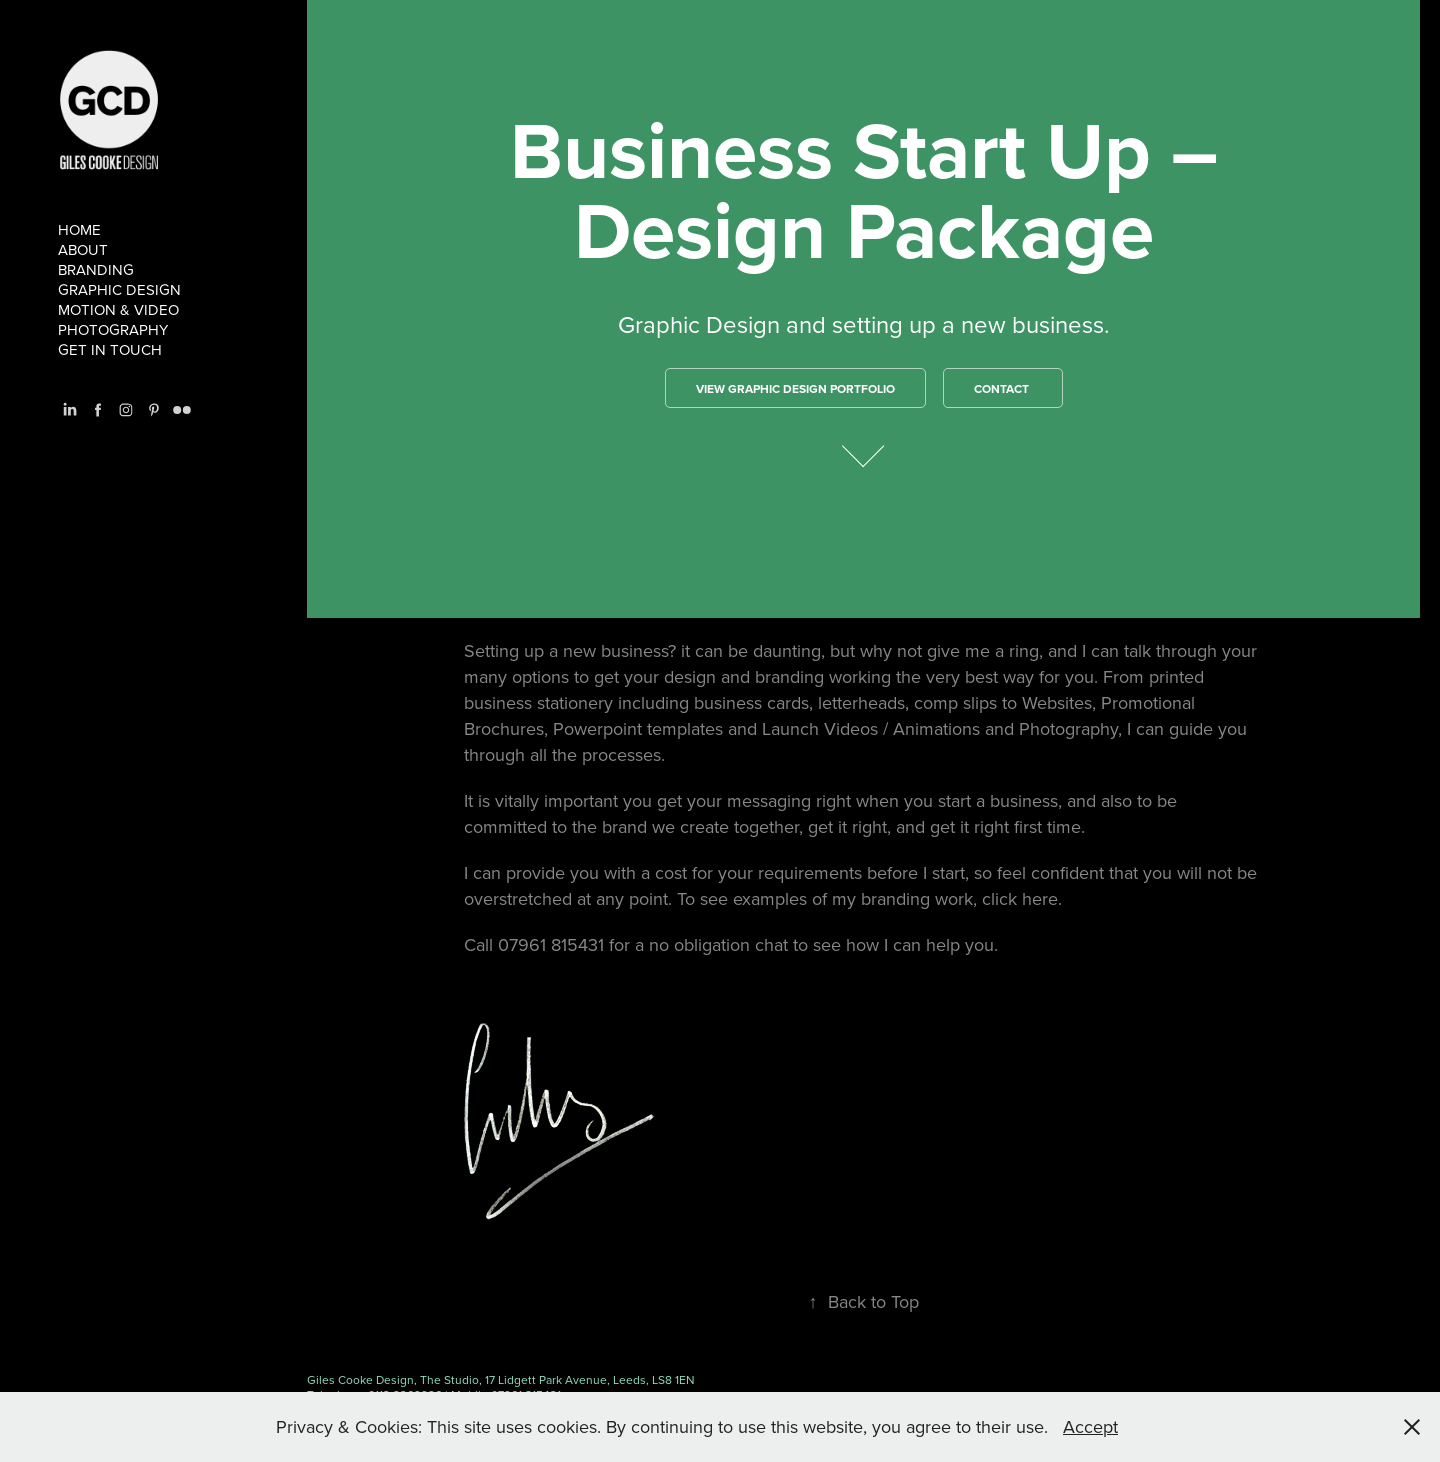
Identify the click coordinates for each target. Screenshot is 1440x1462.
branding (96, 269)
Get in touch (110, 349)
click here (1020, 898)
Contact (1003, 388)
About (83, 249)
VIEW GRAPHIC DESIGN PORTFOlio (795, 388)
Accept (1090, 1426)
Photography (113, 329)
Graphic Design (119, 289)
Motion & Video (118, 309)
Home (79, 229)
